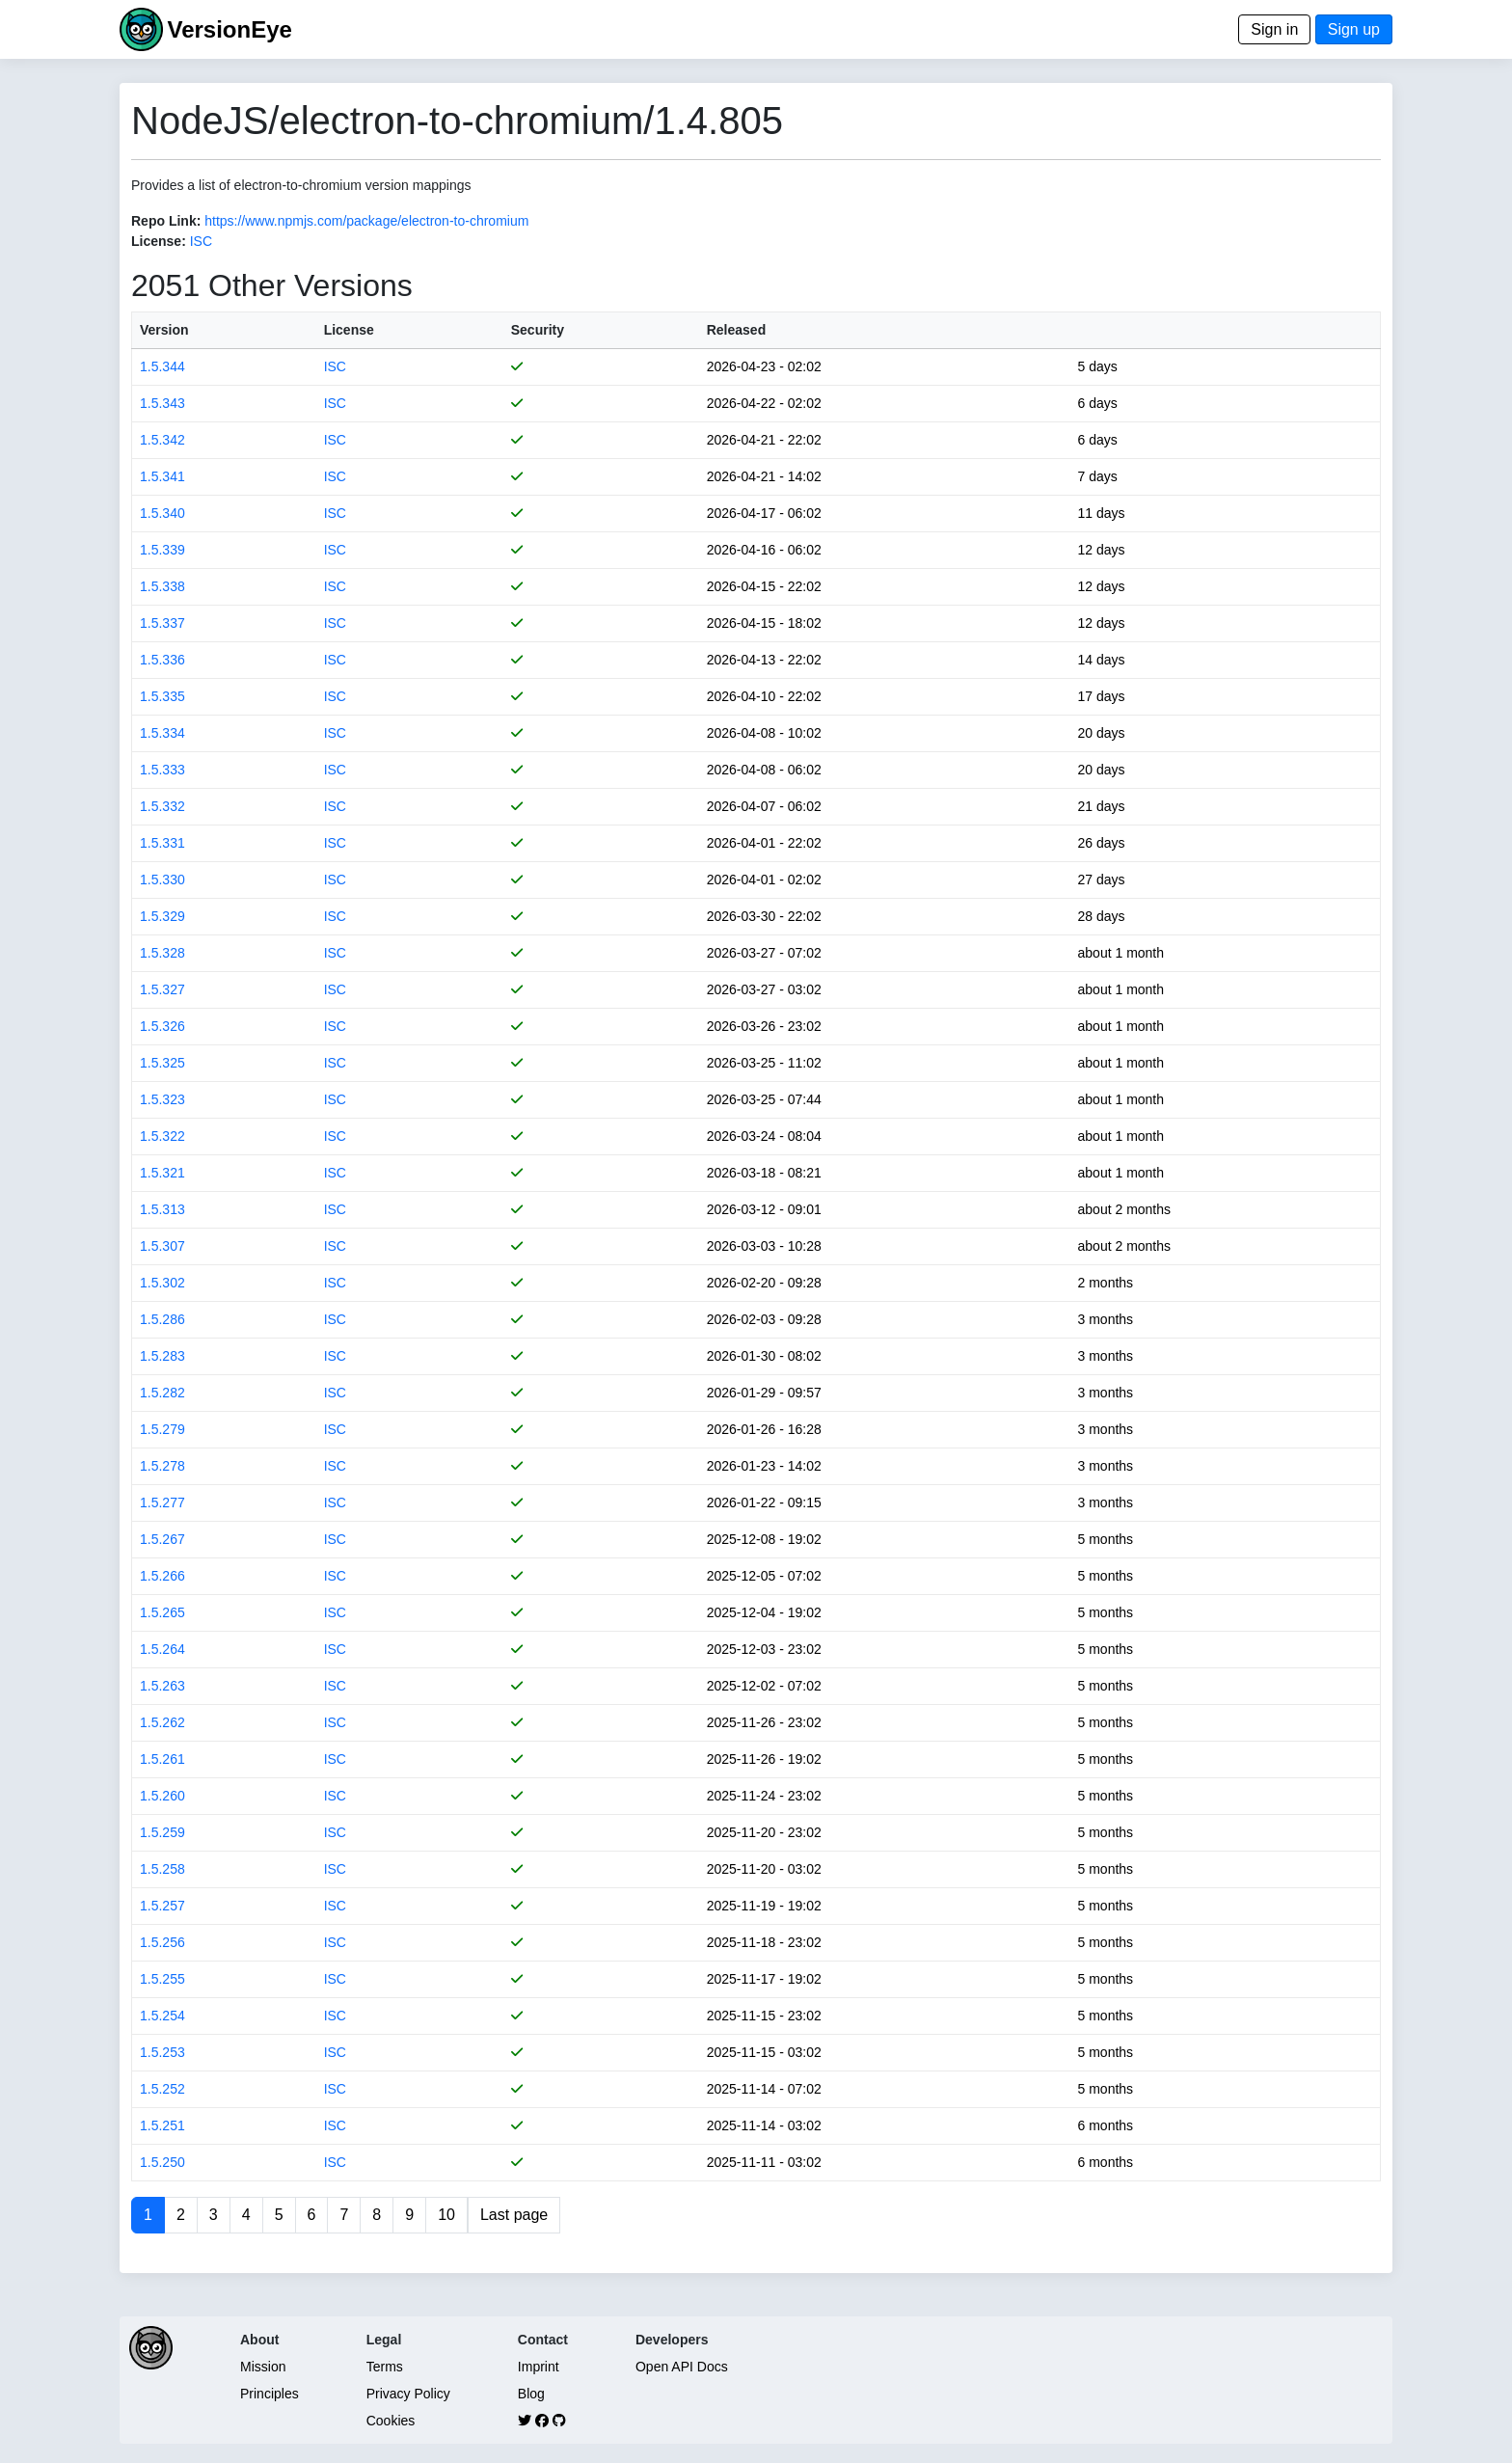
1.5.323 (162, 1099)
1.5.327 (162, 989)
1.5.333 (162, 769)
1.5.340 (162, 513)
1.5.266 (162, 1575)
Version (164, 330)
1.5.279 (162, 1429)
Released (736, 330)
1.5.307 (162, 1246)
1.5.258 (162, 1869)
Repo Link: (166, 221)
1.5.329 (162, 916)
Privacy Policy (408, 2393)
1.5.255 (162, 1979)
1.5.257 (162, 1905)
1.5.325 (162, 1062)
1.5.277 (162, 1502)
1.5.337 (162, 623)
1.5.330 (162, 879)
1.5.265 (162, 1612)
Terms (384, 2366)
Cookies (391, 2420)
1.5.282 (162, 1392)
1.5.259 (162, 1832)
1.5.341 (162, 476)
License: (158, 241)
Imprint (538, 2366)
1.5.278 (162, 1466)
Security (537, 330)
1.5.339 (162, 549)
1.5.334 (162, 733)
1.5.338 (162, 586)
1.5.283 (162, 1356)
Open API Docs (681, 2366)
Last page (514, 2214)
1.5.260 (162, 1795)
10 (446, 2214)
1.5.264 (162, 1649)
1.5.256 (162, 1942)
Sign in (1274, 29)
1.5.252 (162, 2089)
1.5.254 (162, 2015)
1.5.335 (162, 696)
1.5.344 (162, 366)
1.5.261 (162, 1759)
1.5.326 (162, 1026)
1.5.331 (162, 843)
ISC (201, 241)
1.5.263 (162, 1685)
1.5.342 (162, 439)
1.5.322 (162, 1136)
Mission (262, 2366)
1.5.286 (162, 1319)
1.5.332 (162, 806)
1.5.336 (162, 659)
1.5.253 (162, 2052)
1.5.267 (162, 1539)
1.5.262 (162, 1722)
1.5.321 (162, 1172)
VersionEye (229, 29)
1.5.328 (162, 953)
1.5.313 (162, 1209)
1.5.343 (162, 403)
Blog (531, 2393)
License (349, 330)
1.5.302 (162, 1282)
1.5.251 (162, 2125)
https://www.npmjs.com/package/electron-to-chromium (366, 221)
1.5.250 (162, 2162)
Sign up (1354, 29)
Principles (269, 2393)
